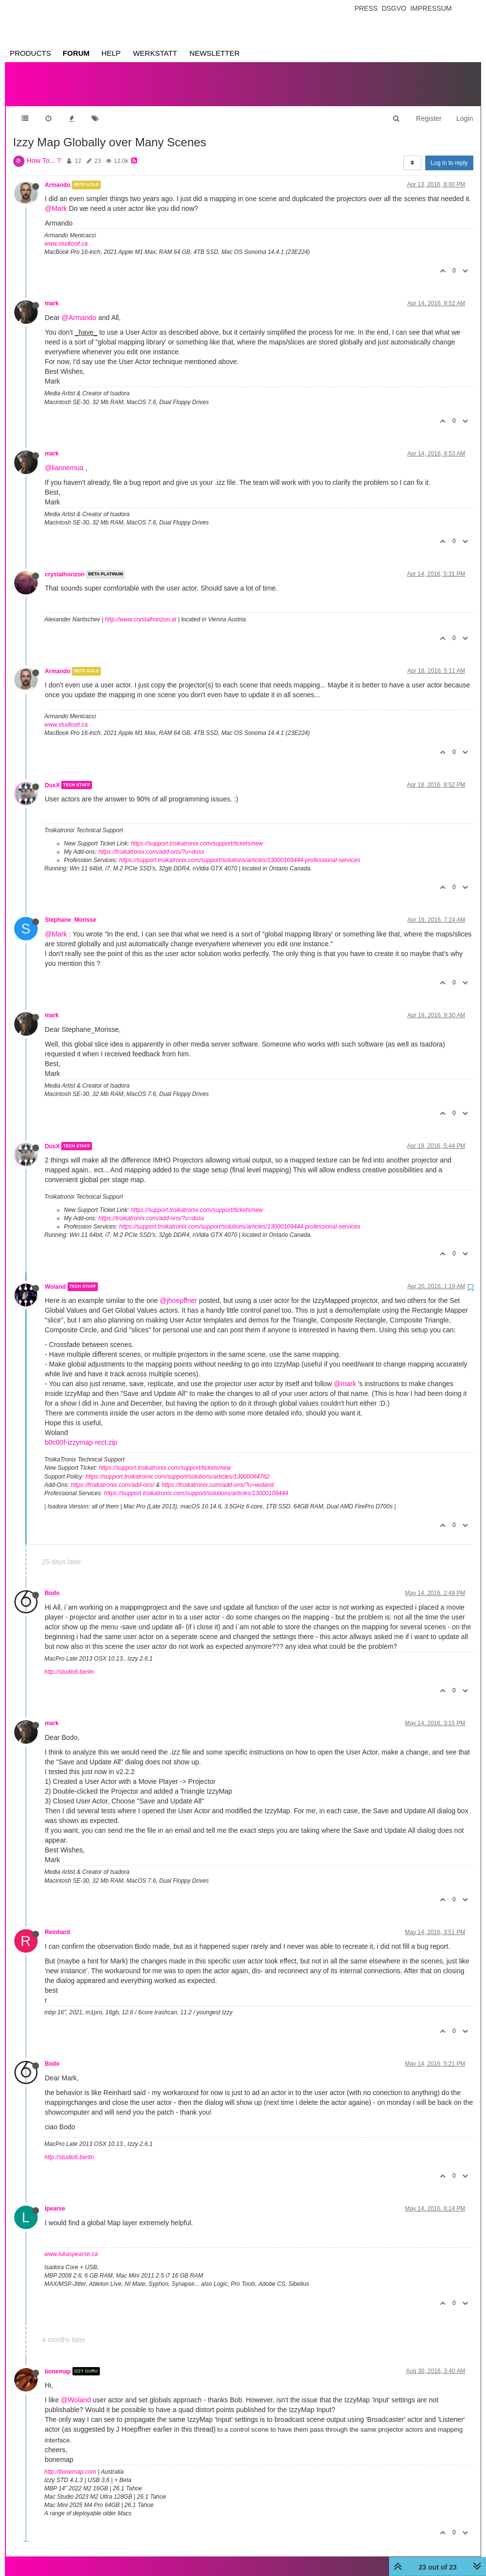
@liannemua (64, 458)
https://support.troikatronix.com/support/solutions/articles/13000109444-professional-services (239, 850)
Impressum (431, 8)
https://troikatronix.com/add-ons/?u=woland (218, 1475)
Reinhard (57, 1922)
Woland (55, 1277)
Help (110, 53)
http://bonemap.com (70, 2462)
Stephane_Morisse (70, 910)
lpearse (55, 2198)
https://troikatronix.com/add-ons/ (113, 1475)
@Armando (79, 308)
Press (365, 8)
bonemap (58, 2361)
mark (52, 293)
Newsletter (214, 53)
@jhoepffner (178, 1291)
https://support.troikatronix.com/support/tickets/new (197, 833)
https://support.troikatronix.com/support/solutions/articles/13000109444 (196, 1483)
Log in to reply (449, 153)
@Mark (56, 199)
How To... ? (44, 151)
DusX (52, 775)
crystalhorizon (65, 564)
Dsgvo (394, 8)
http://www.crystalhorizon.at (140, 609)
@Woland (76, 2390)
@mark (345, 1374)
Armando (57, 175)
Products (30, 53)
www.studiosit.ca (66, 233)
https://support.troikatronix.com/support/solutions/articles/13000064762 (178, 1466)
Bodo (52, 1583)
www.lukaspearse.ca (71, 2244)
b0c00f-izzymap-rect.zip (81, 1432)
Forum (76, 53)
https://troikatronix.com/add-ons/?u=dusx (151, 842)
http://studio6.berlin (69, 1662)
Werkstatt (155, 53)
